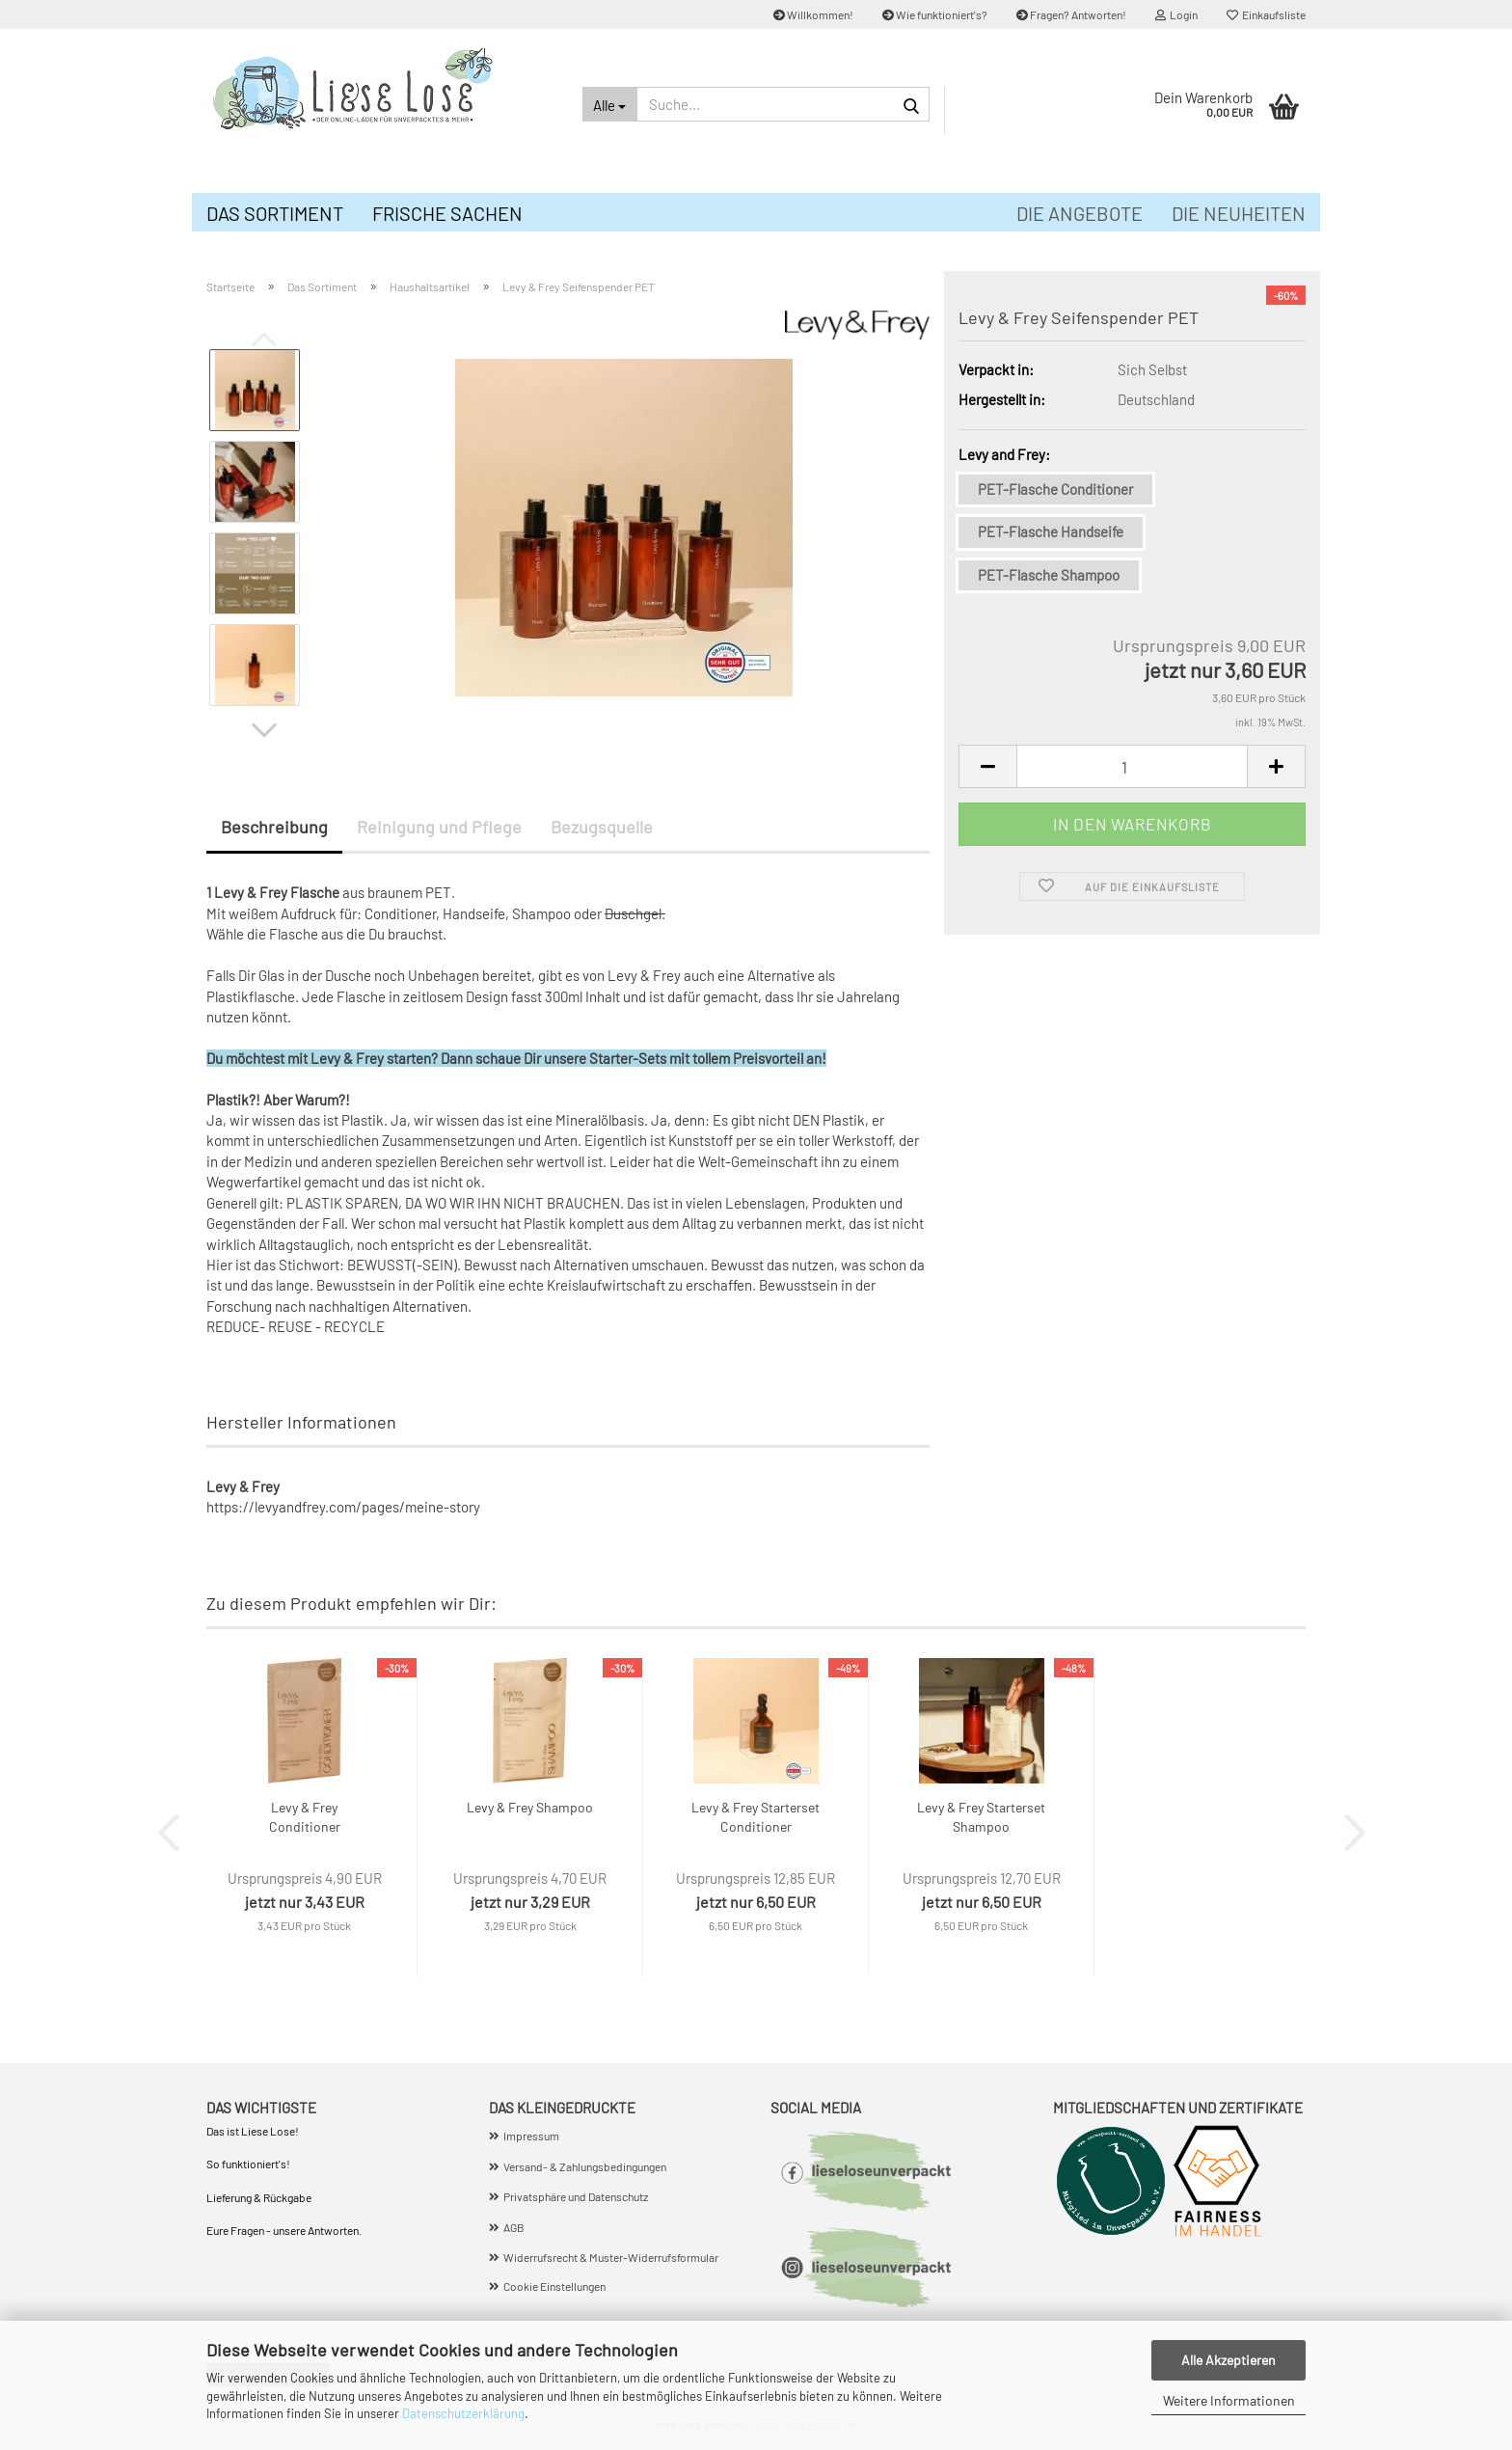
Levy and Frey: (1004, 454)
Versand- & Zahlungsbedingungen (584, 2166)
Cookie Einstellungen (554, 2286)
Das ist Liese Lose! (253, 2130)
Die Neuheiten (1239, 213)
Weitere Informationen (1229, 2400)
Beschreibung (274, 826)
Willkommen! (813, 14)
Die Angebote (1079, 213)
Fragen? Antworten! (1071, 14)
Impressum (531, 2135)
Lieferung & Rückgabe (258, 2197)
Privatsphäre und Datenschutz (575, 2196)
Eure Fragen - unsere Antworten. (284, 2230)
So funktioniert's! (249, 2163)
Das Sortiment (274, 213)
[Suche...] (609, 104)
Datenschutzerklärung (463, 2413)
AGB (514, 2227)
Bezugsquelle (602, 826)
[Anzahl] (1132, 766)
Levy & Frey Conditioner (304, 1817)
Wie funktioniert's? (934, 14)
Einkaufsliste (1266, 14)
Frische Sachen (447, 213)
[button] (264, 730)
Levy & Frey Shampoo (530, 1807)
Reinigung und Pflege (439, 826)
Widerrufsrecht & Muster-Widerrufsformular (610, 2257)
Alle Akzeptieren (1228, 2360)
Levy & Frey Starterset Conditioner (755, 1817)
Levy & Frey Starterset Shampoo (981, 1817)
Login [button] (1176, 14)
